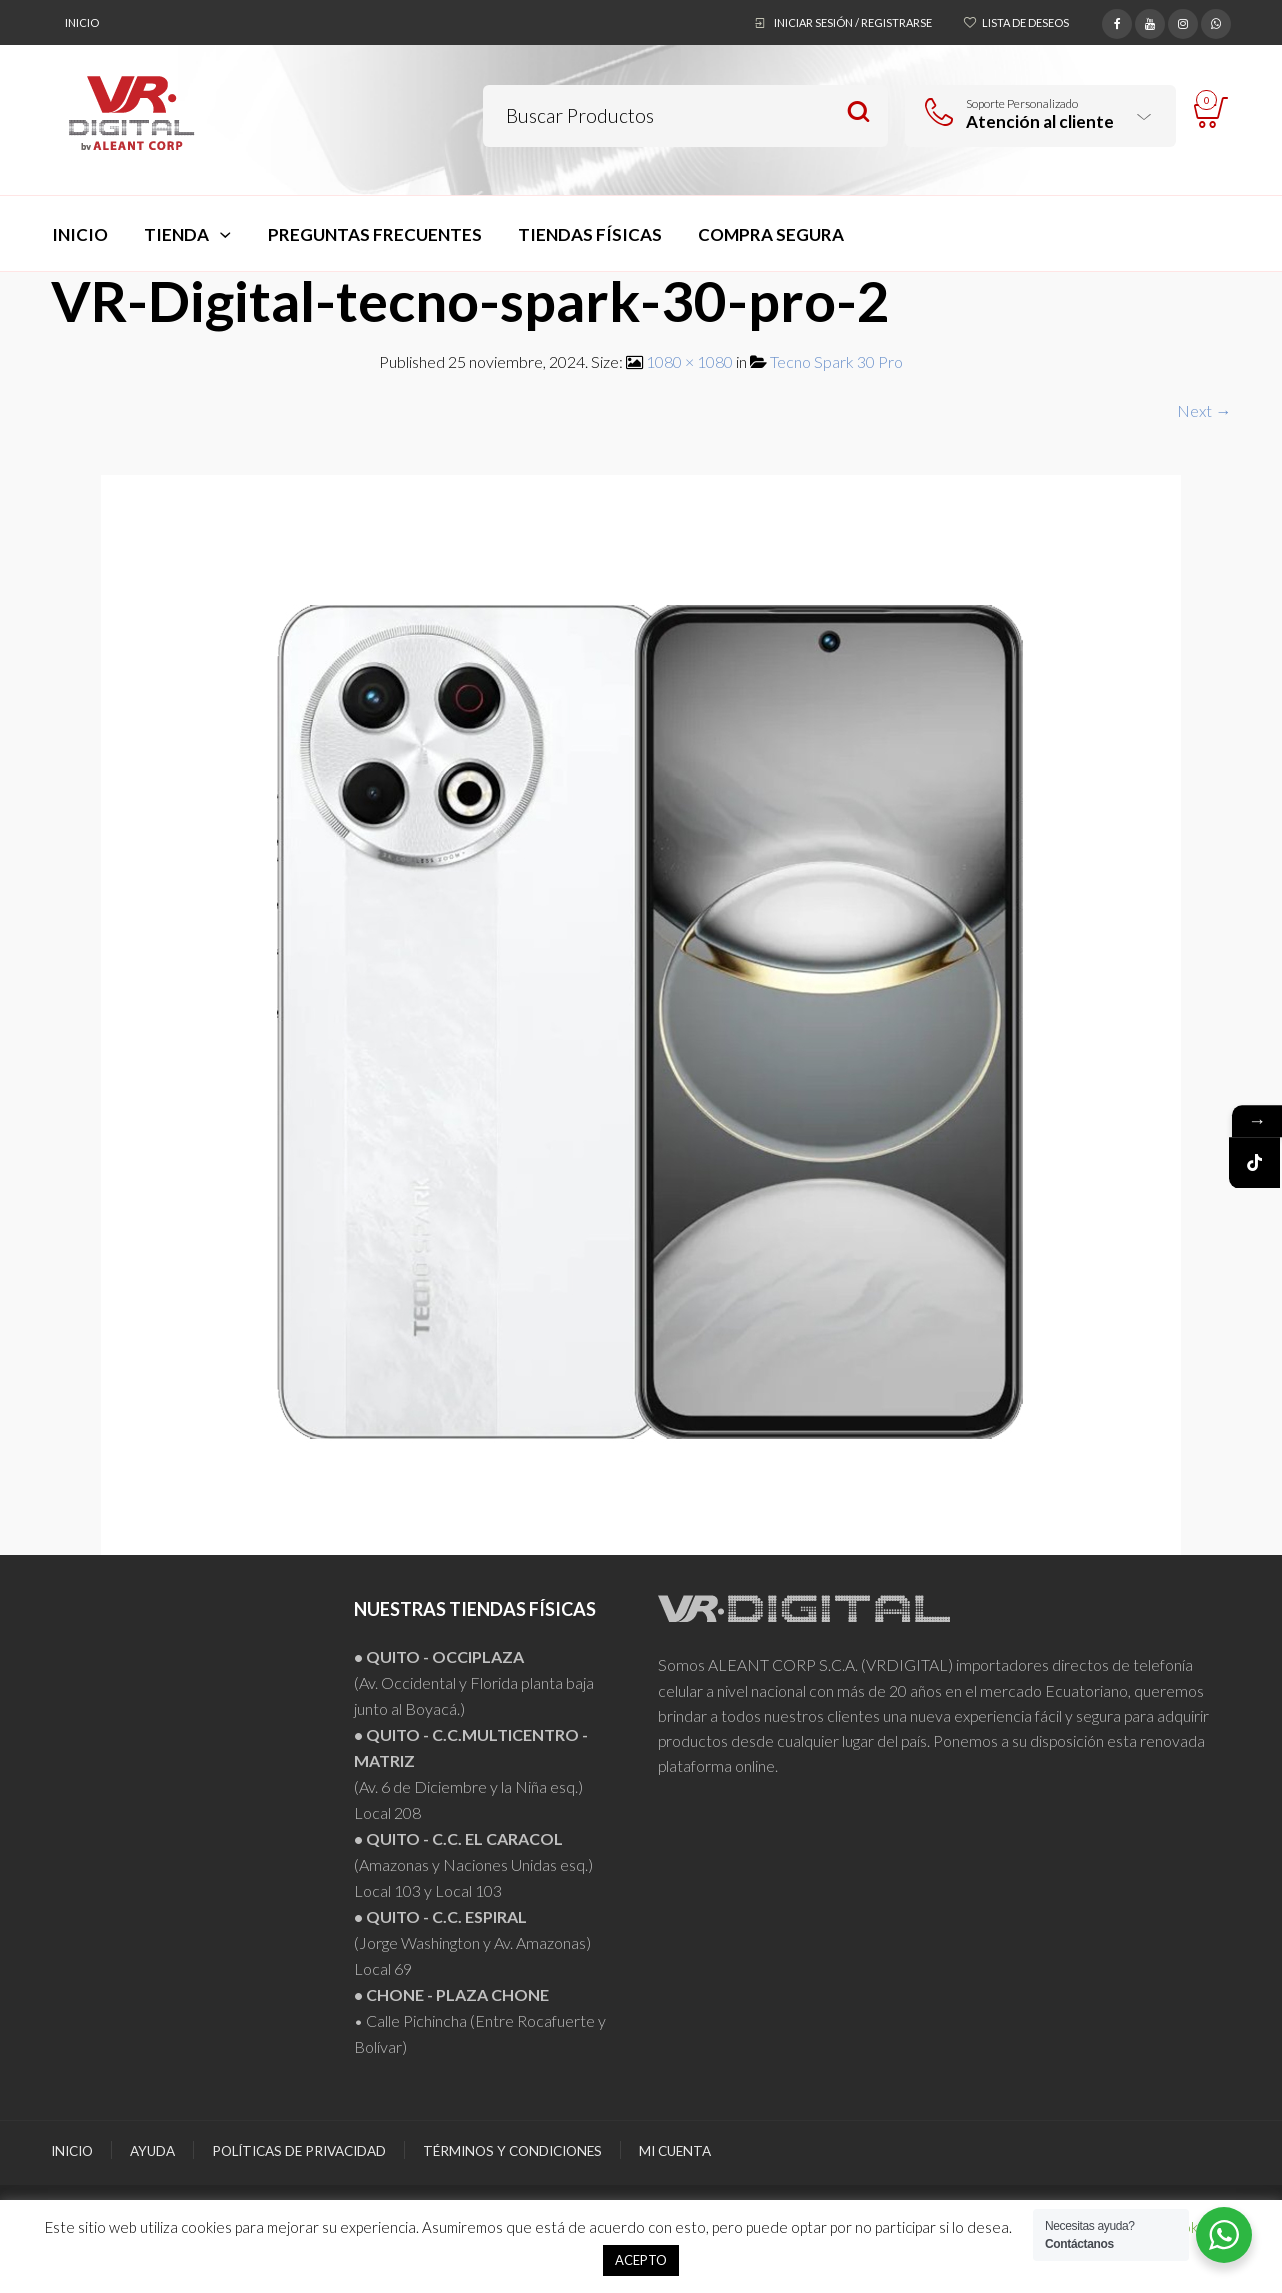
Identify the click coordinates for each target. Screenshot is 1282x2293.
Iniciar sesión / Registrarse (853, 22)
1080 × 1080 (689, 361)
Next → (1204, 410)
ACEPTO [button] (641, 2260)
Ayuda (152, 2151)
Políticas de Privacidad (299, 2151)
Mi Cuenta (675, 2151)
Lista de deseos (1025, 22)
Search (858, 112)
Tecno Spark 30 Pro (836, 361)
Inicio (82, 22)
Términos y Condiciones (512, 2151)
